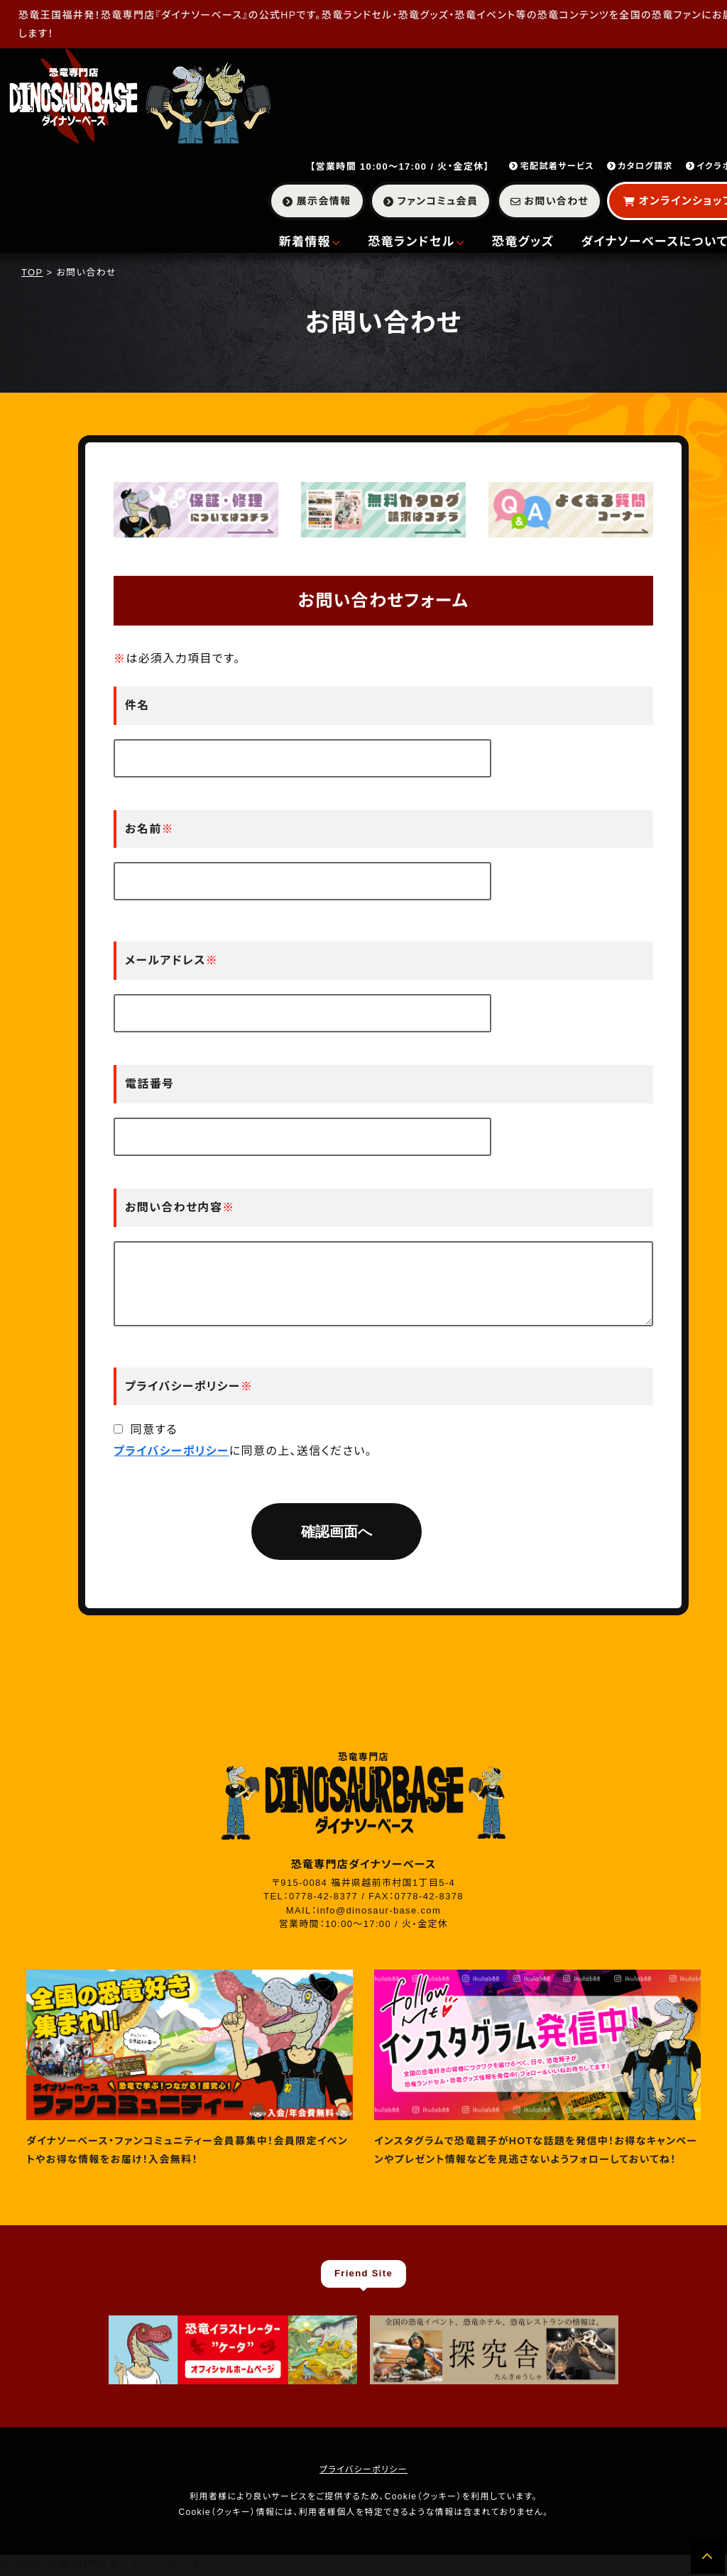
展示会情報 (317, 201)
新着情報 (310, 242)
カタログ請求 (640, 166)
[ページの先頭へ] (708, 2557)
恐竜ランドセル (416, 242)
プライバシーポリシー (171, 1451)
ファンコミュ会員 (430, 201)
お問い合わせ (549, 201)
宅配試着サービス (551, 166)
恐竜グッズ (523, 242)
